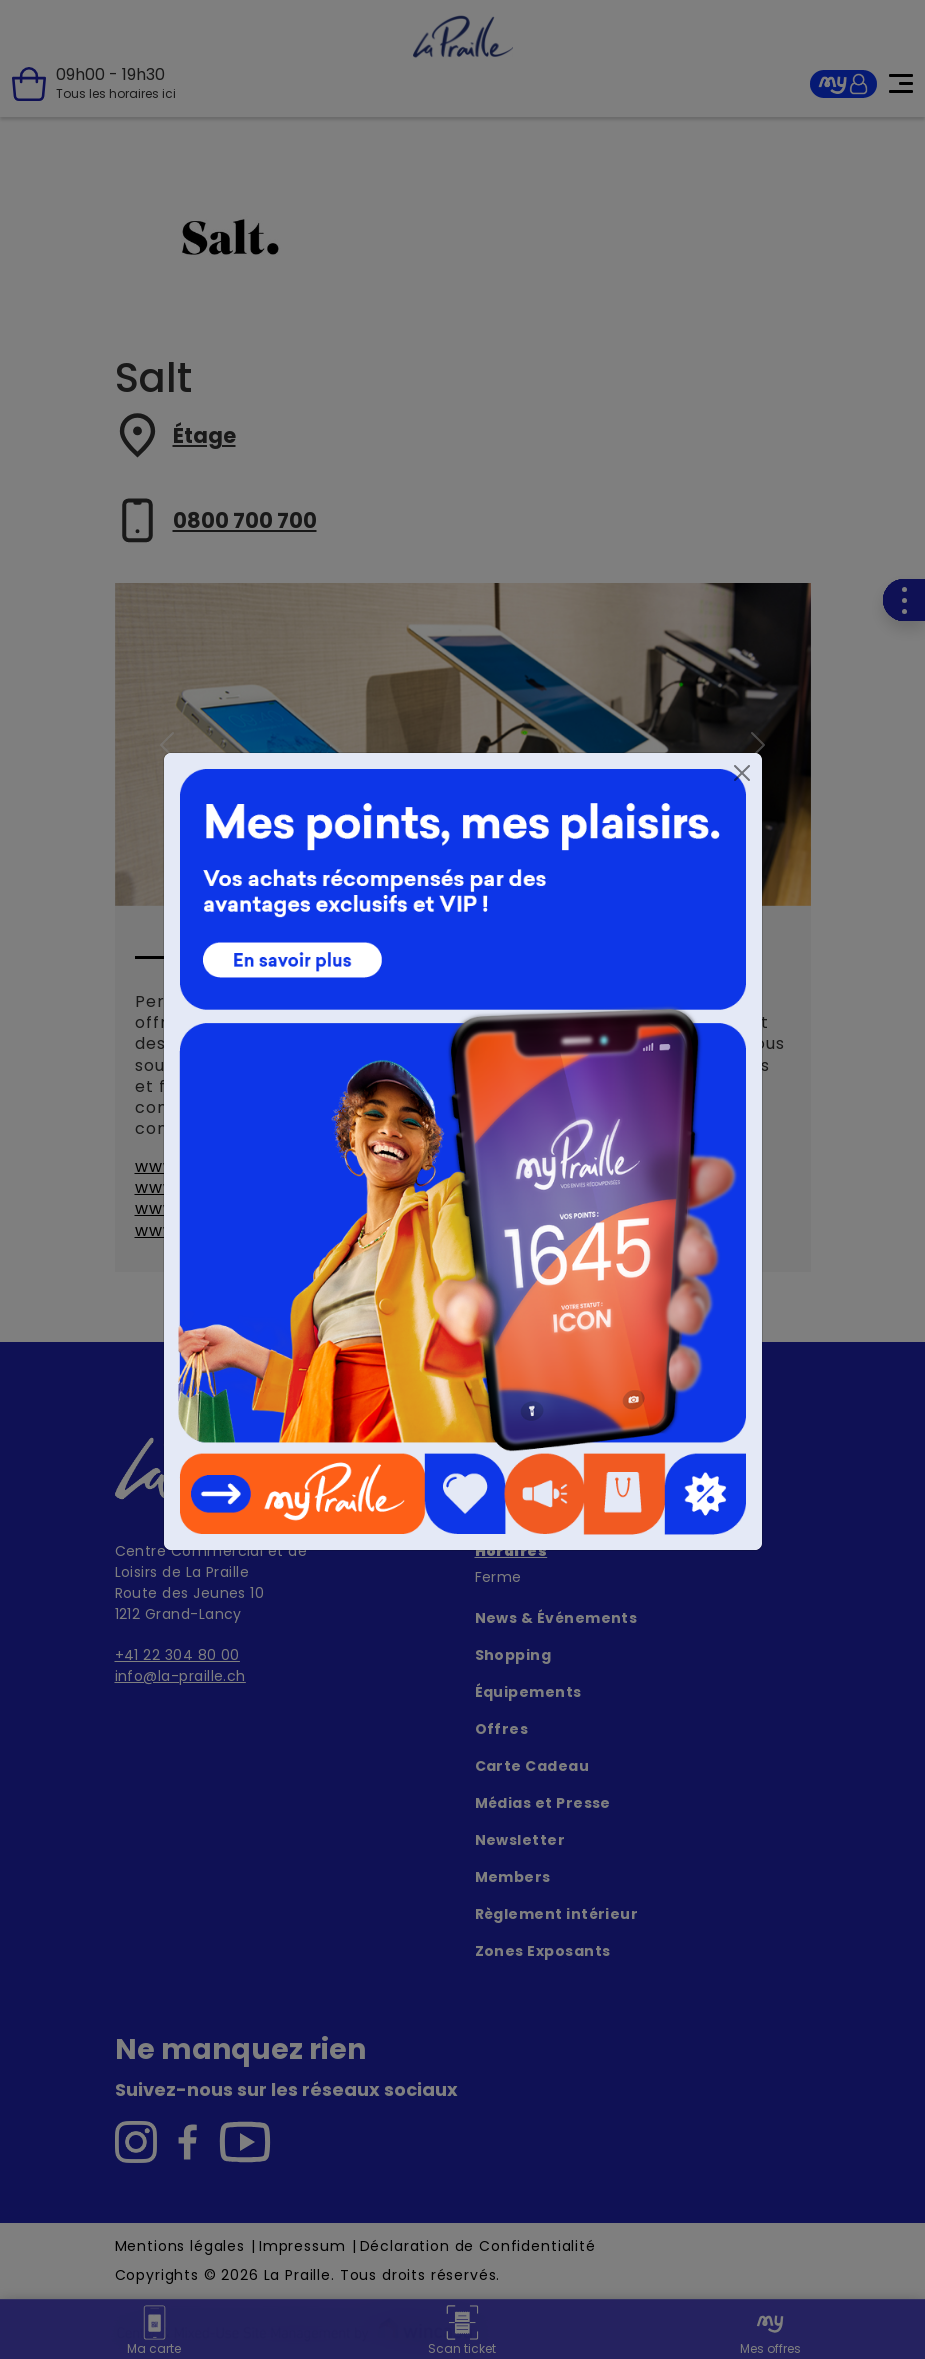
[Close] (742, 773)
